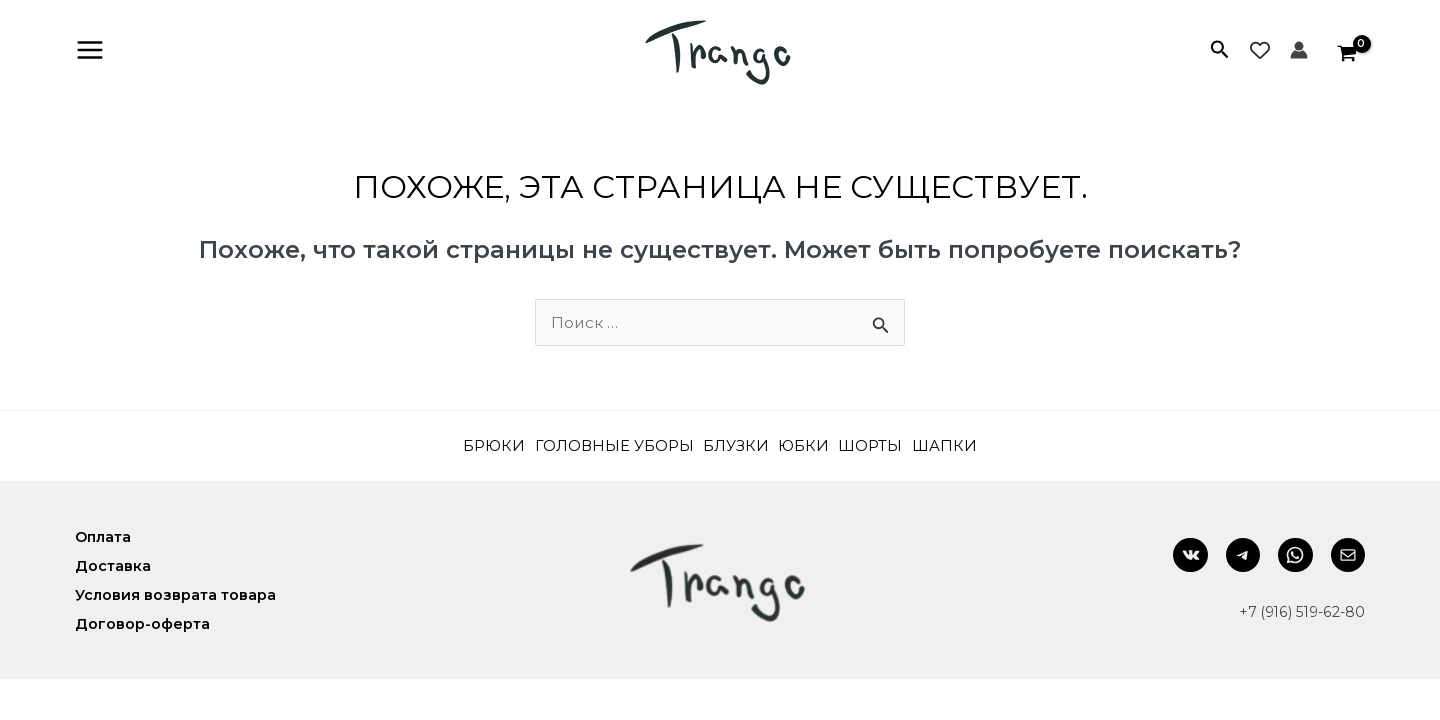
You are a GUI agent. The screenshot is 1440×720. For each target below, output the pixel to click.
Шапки (972, 447)
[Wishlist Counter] (1260, 51)
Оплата (105, 538)
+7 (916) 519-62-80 (1298, 613)
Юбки (813, 447)
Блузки (736, 447)
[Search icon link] (1220, 53)
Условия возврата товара (178, 595)
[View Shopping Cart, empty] (1346, 50)
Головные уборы (600, 447)
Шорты (889, 447)
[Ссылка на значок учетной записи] (1299, 51)
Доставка (113, 566)
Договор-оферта (143, 623)
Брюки (467, 447)
